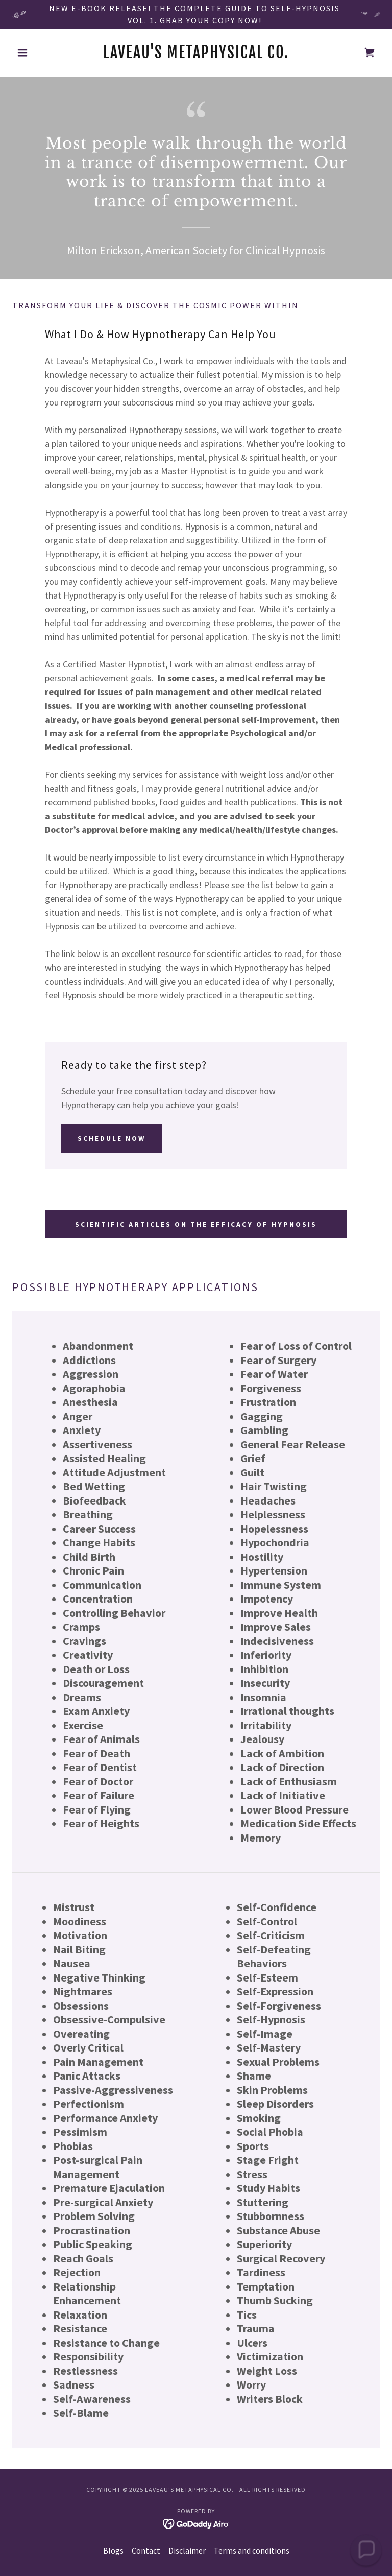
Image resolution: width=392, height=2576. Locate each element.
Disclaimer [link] (187, 2550)
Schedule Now (111, 1138)
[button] (39, 52)
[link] (196, 55)
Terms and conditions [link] (251, 2550)
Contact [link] (146, 2550)
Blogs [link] (113, 2550)
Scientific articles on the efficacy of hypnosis (196, 1224)
